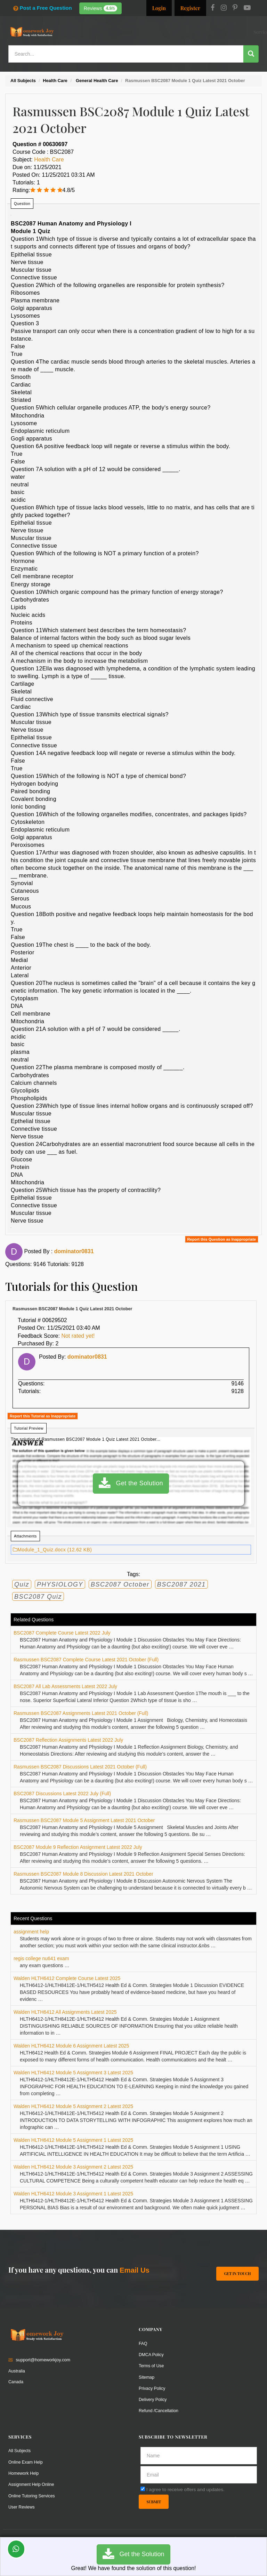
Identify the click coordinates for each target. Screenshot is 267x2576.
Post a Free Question (42, 8)
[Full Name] (198, 2455)
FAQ (143, 2342)
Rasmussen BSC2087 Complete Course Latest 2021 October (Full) (86, 1659)
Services (121, 32)
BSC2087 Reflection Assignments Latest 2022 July (68, 1740)
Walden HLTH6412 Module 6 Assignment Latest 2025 (71, 2046)
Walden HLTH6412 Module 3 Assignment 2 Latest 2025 (73, 2167)
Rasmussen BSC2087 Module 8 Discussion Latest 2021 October (83, 1874)
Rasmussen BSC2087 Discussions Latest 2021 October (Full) (80, 1767)
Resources (144, 32)
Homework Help (24, 2472)
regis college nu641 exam (41, 1958)
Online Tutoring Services (32, 2494)
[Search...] (126, 54)
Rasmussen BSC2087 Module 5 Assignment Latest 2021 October (84, 1820)
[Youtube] (247, 8)
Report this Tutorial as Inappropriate (42, 1416)
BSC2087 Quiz (38, 1596)
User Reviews (21, 2505)
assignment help (31, 1931)
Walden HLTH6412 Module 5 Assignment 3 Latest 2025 (73, 2072)
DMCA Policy (151, 2353)
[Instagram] (223, 8)
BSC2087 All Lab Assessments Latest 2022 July (65, 1686)
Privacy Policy (152, 2387)
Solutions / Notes (199, 32)
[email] (198, 2474)
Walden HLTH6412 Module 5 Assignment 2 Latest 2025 (73, 2106)
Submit (153, 2501)
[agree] (142, 2488)
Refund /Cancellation (159, 2409)
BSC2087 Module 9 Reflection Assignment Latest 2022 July (78, 1847)
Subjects (168, 32)
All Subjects (19, 2449)
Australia (16, 2370)
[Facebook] (212, 8)
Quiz (21, 1584)
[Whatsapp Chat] (16, 2549)
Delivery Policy (153, 2398)
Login (159, 8)
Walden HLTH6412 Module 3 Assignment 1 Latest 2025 (73, 2193)
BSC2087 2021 (181, 1584)
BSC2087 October (120, 1584)
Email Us (134, 2270)
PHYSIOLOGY (60, 1584)
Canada (16, 2381)
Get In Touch (237, 2272)
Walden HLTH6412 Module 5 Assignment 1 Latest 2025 (73, 2140)
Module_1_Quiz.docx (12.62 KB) (52, 1549)
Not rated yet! (78, 1336)
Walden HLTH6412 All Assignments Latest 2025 (65, 2012)
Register (190, 8)
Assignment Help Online (32, 2483)
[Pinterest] (235, 8)
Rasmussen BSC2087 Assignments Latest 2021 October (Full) (81, 1713)
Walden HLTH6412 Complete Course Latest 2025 (67, 1978)
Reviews (101, 8)
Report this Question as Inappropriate (221, 1239)
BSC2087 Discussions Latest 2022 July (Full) (62, 1793)
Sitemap (147, 2376)
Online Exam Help (26, 2461)
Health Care (49, 159)
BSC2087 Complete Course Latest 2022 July (62, 1633)
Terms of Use (152, 2365)
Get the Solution (131, 1483)
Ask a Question (241, 31)
